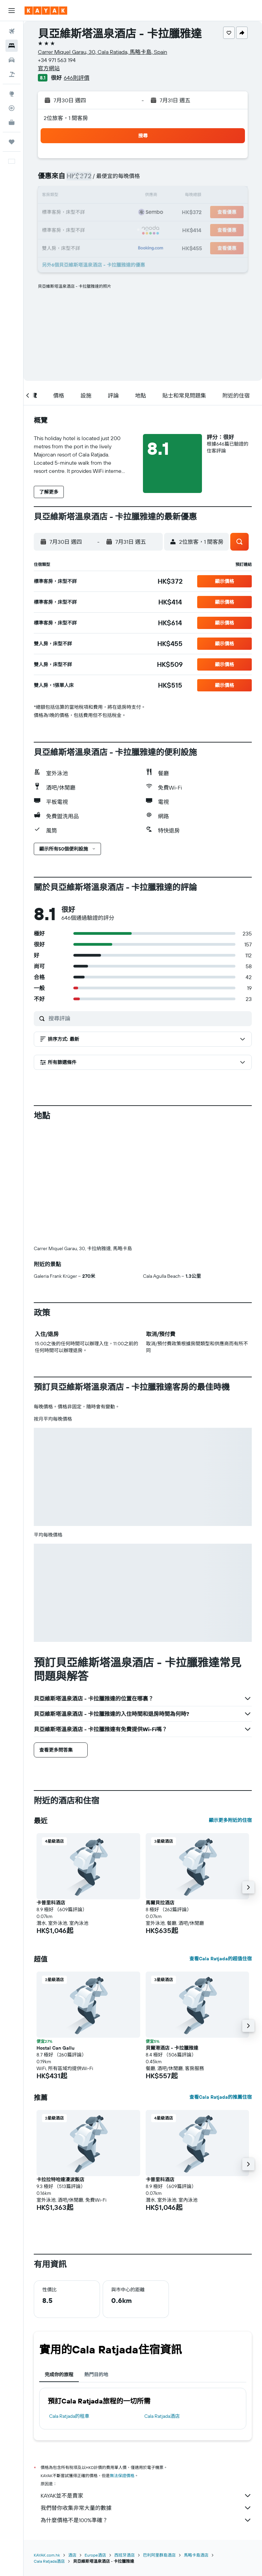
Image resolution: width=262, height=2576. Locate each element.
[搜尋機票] (11, 31)
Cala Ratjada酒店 (162, 2416)
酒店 (72, 2555)
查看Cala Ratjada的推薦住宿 (220, 2097)
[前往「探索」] (11, 94)
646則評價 (76, 77)
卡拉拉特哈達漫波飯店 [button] (60, 2179)
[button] (11, 10)
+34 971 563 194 (57, 60)
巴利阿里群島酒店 (159, 2555)
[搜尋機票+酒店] (11, 74)
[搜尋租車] (11, 60)
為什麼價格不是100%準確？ (146, 2520)
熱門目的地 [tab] (96, 2374)
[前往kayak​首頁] (46, 10)
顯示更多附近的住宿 (230, 1820)
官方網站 (49, 68)
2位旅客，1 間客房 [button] (66, 118)
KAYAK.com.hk (47, 2555)
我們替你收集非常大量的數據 (146, 2508)
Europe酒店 (95, 2555)
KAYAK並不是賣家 (146, 2495)
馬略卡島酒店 (196, 2555)
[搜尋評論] (148, 1018)
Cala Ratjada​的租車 (69, 2416)
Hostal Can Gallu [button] (55, 2048)
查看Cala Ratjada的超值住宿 (220, 1959)
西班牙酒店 (124, 2555)
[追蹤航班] (11, 108)
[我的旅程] (11, 142)
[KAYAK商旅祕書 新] (11, 122)
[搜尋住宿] (11, 46)
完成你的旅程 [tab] (59, 2374)
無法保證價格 (122, 2475)
